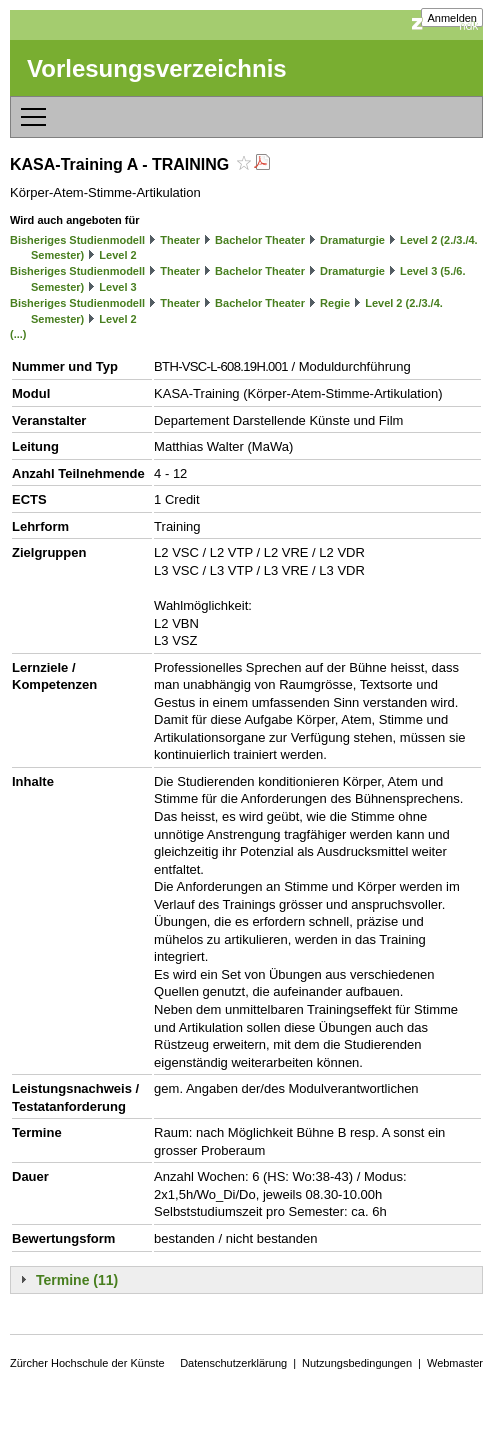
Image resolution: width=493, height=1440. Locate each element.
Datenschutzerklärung (233, 1363)
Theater (180, 240)
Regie (335, 303)
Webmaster (455, 1363)
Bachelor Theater (260, 240)
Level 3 (117, 287)
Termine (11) (77, 1280)
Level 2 (117, 255)
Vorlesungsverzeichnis (157, 68)
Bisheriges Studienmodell (77, 240)
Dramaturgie (352, 240)
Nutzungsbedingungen (357, 1363)
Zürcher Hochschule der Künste (87, 1363)
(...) (18, 334)
